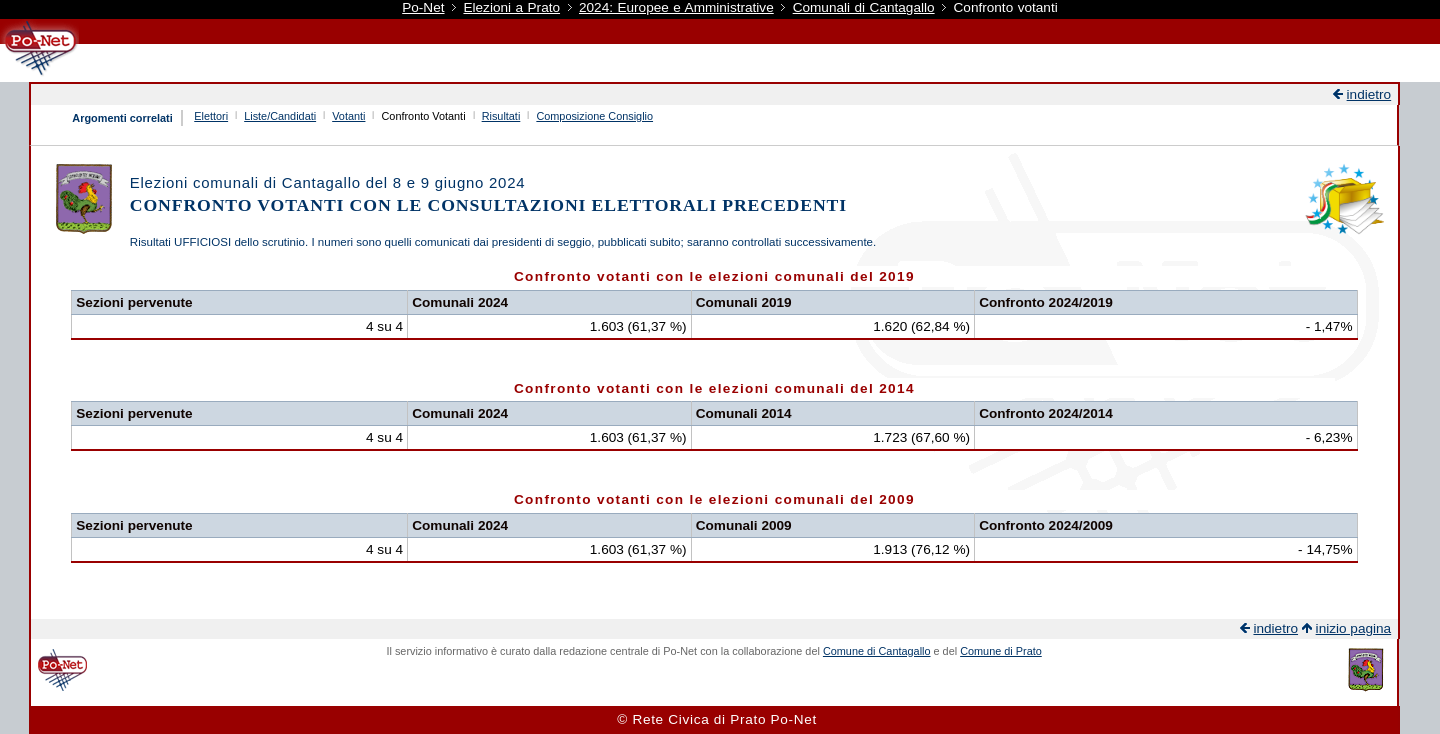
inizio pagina (1354, 628)
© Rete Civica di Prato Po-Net (717, 719)
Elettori (211, 116)
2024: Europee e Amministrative (676, 7)
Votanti (348, 116)
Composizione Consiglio (594, 116)
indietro (1369, 94)
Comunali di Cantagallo (864, 7)
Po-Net (423, 7)
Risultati (501, 116)
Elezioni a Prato (511, 7)
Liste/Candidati (280, 116)
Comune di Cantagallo (877, 651)
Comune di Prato (1001, 651)
